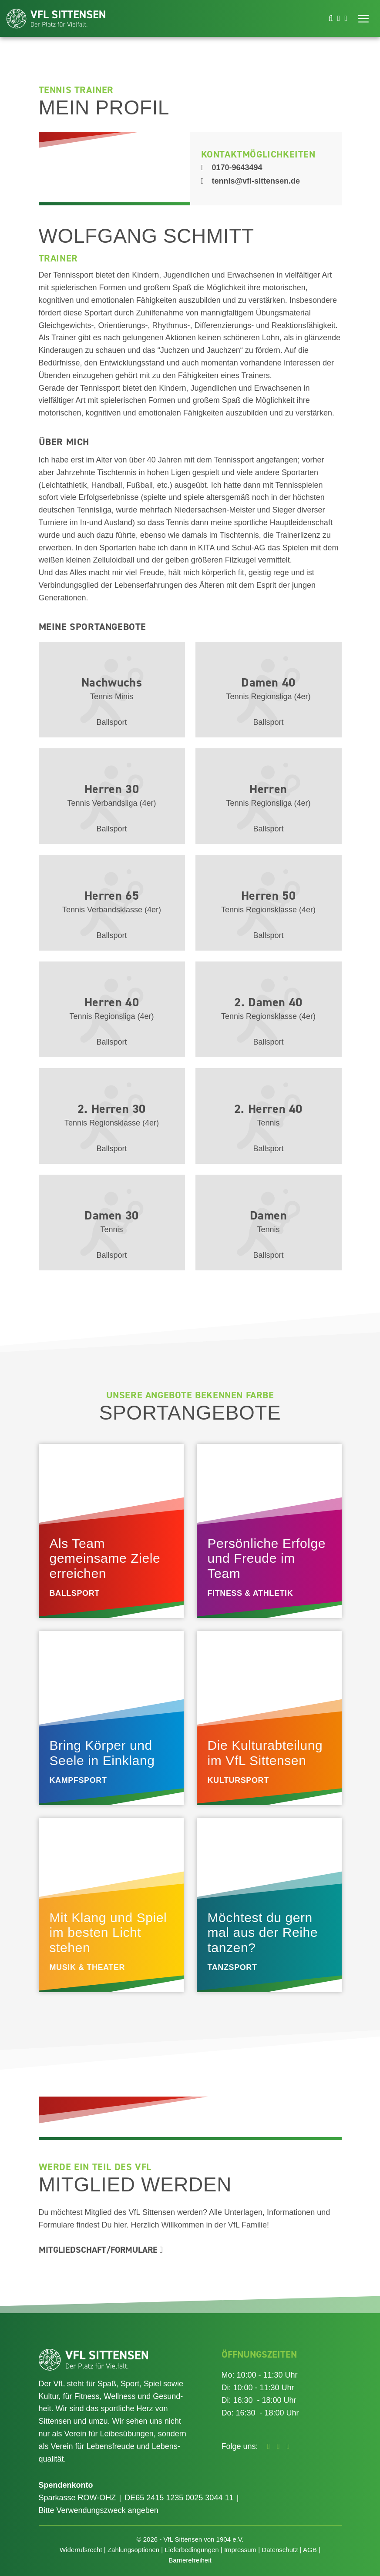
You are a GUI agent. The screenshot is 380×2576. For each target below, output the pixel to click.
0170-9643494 (231, 167)
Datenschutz (280, 2549)
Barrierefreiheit (189, 2560)
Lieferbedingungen (192, 2549)
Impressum (240, 2549)
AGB (310, 2549)
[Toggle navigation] (363, 18)
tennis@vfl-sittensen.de (250, 181)
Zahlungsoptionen (133, 2549)
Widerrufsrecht (81, 2549)
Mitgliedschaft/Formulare (101, 2249)
